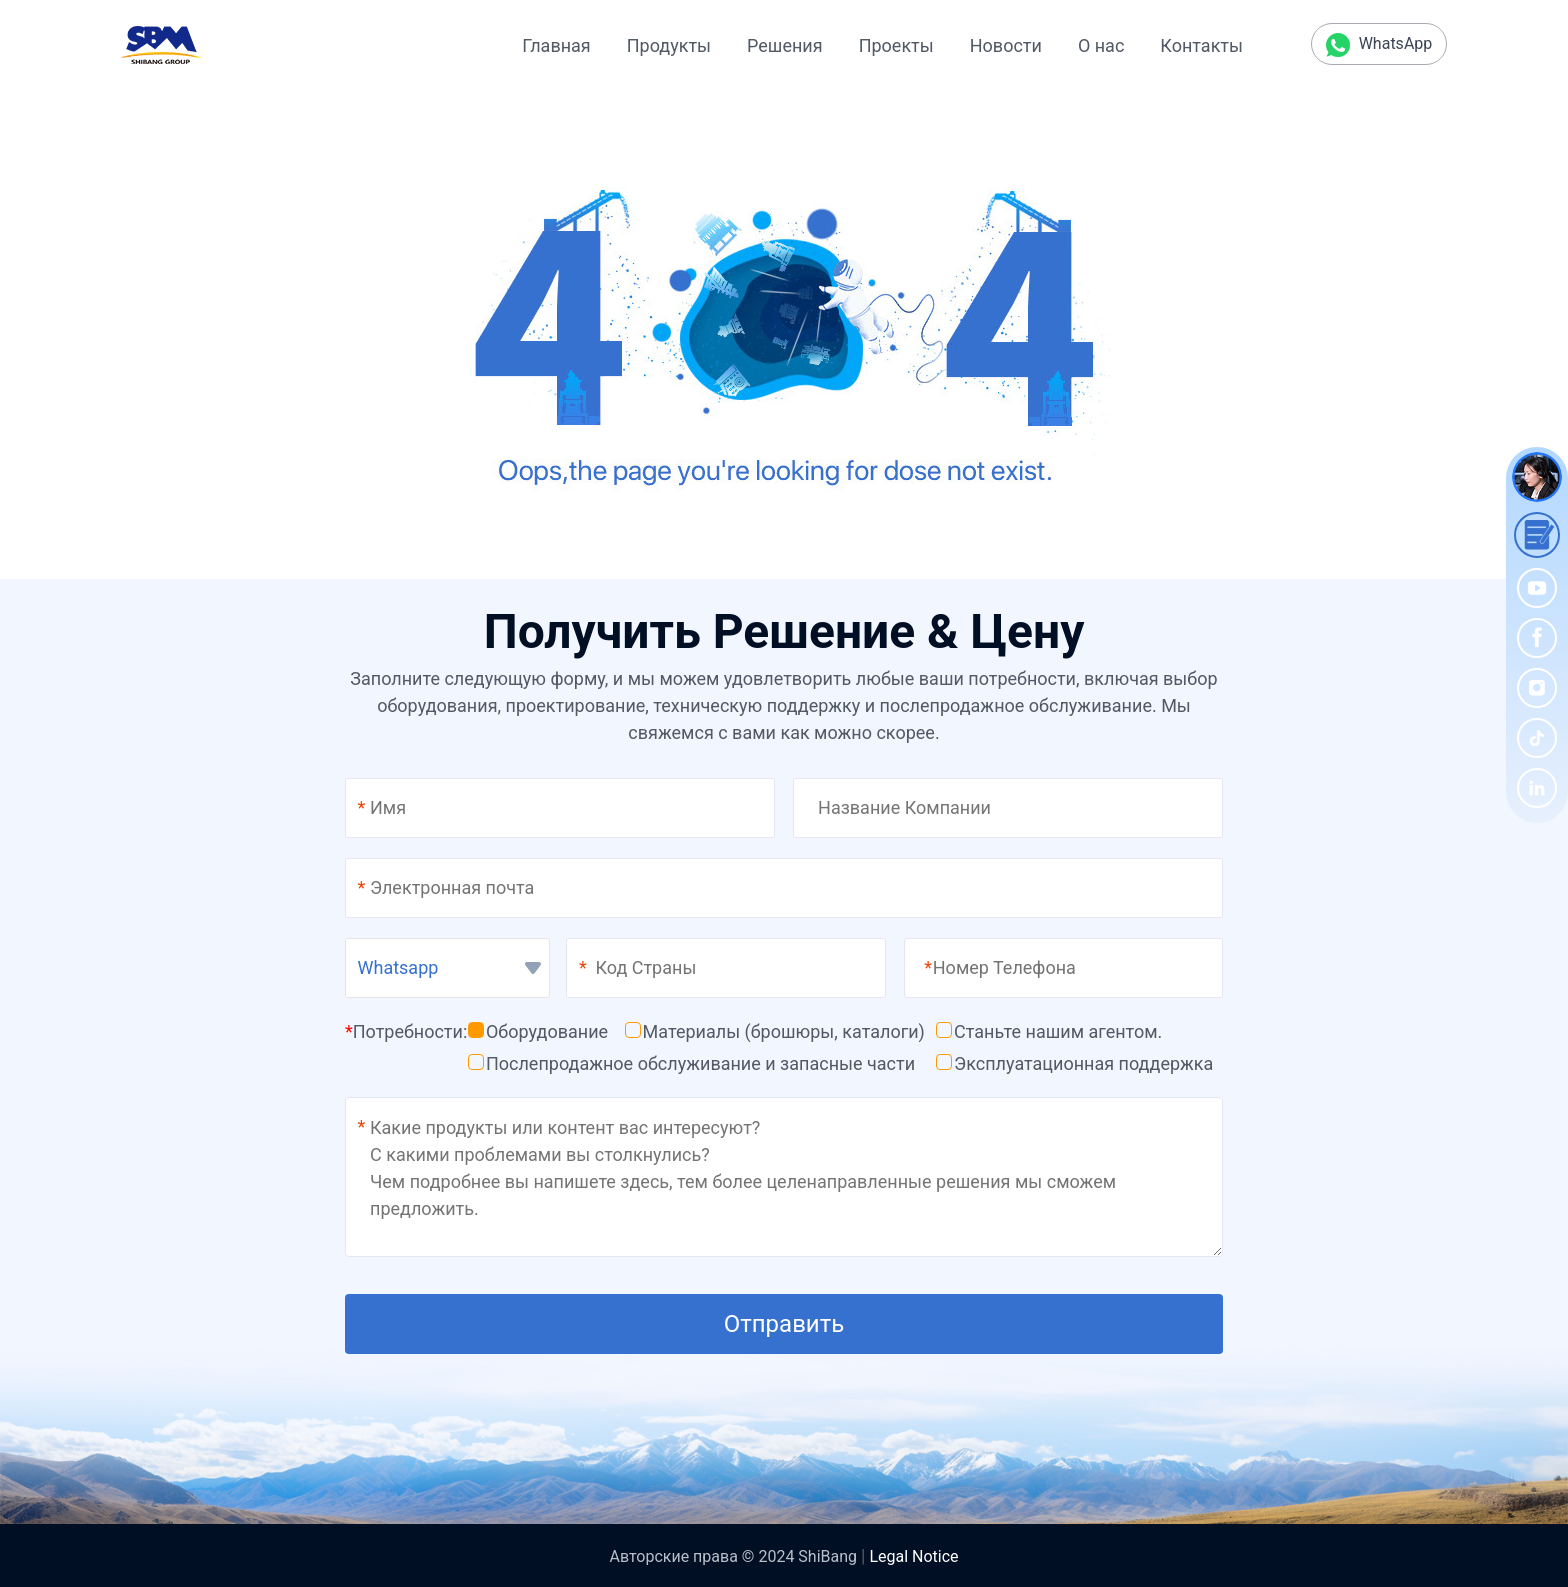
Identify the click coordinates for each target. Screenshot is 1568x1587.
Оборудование (538, 1031)
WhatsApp (1379, 45)
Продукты (669, 45)
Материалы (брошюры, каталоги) (775, 1031)
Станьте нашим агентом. (1049, 1031)
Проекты (896, 45)
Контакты (1201, 45)
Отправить (784, 1324)
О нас (1101, 45)
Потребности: (406, 1031)
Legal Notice (913, 1556)
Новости (1006, 45)
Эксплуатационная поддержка (1074, 1063)
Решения (785, 45)
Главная (556, 45)
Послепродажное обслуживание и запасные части (691, 1063)
